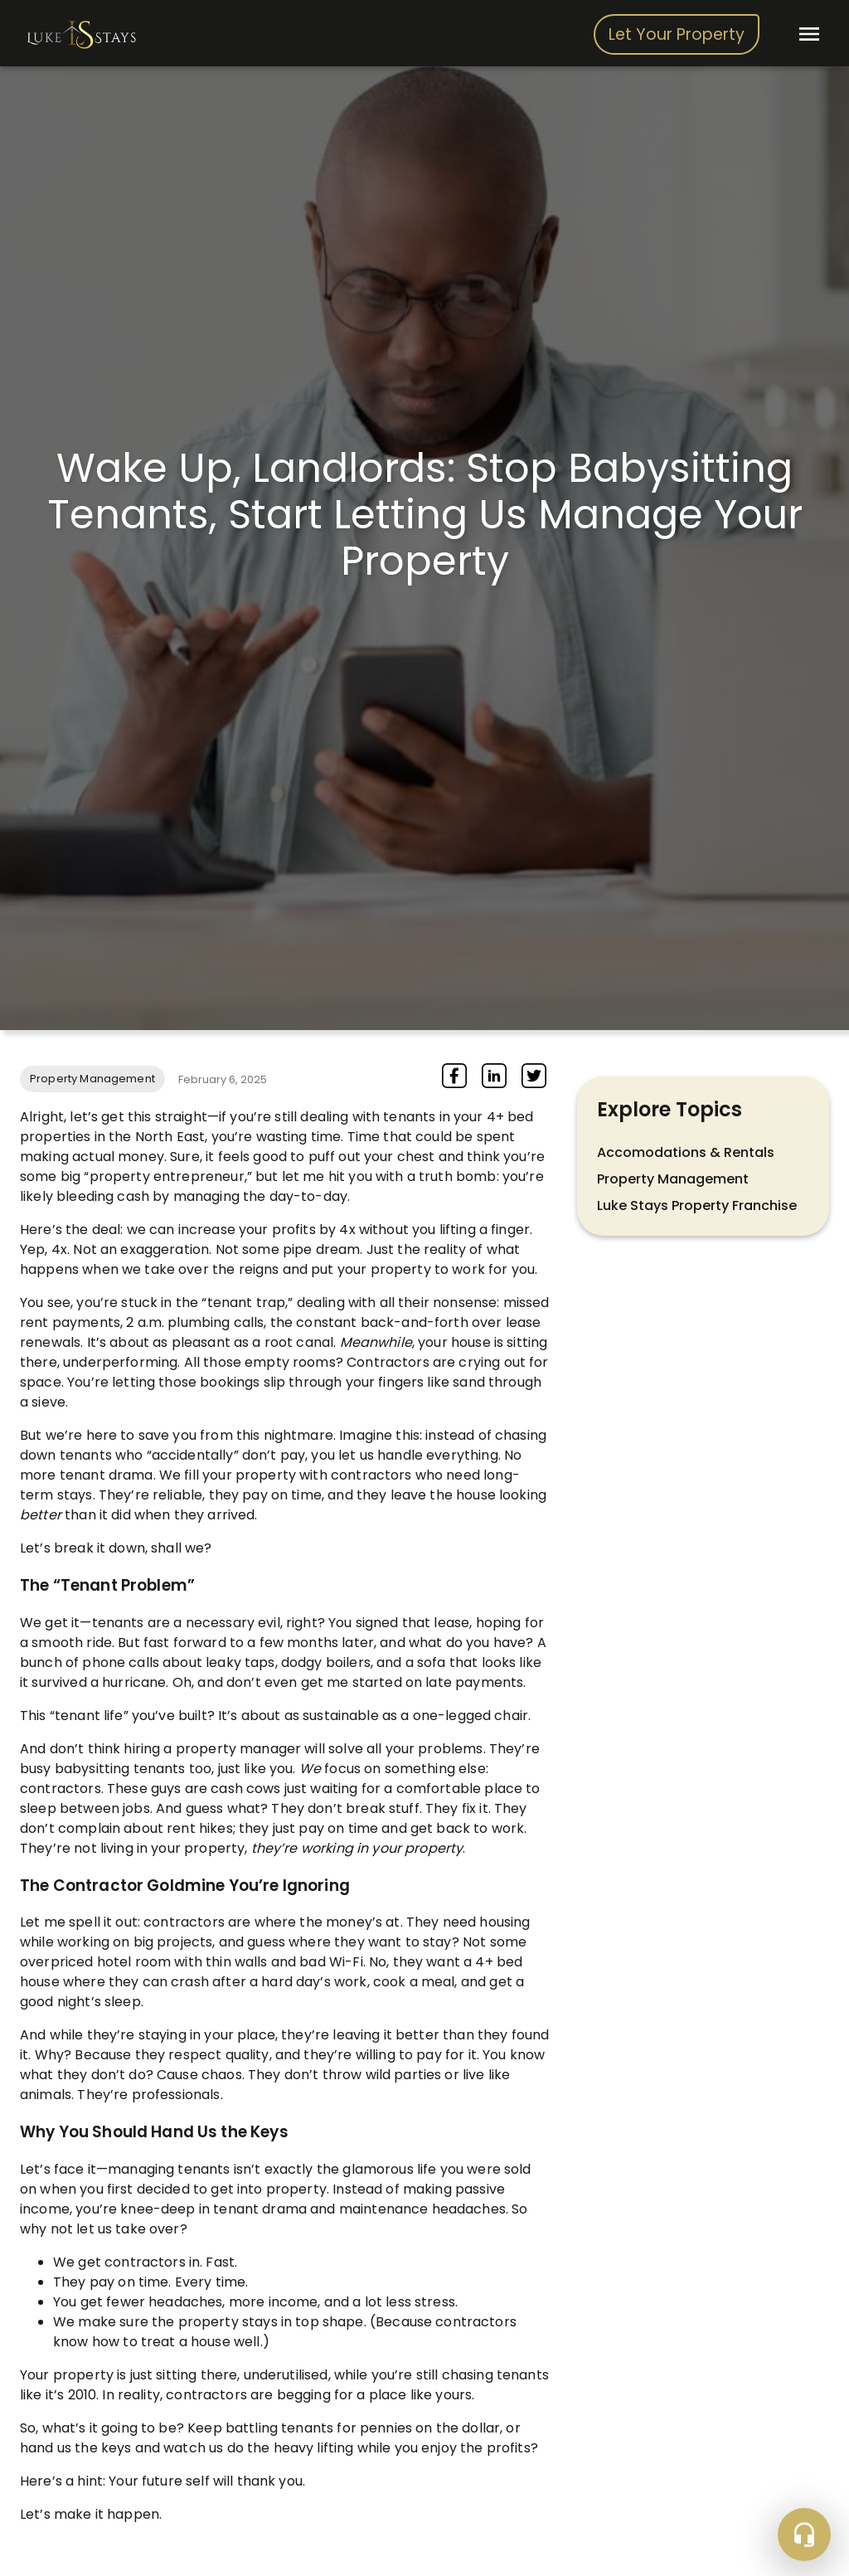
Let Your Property (676, 35)
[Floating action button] (804, 2534)
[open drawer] (809, 34)
